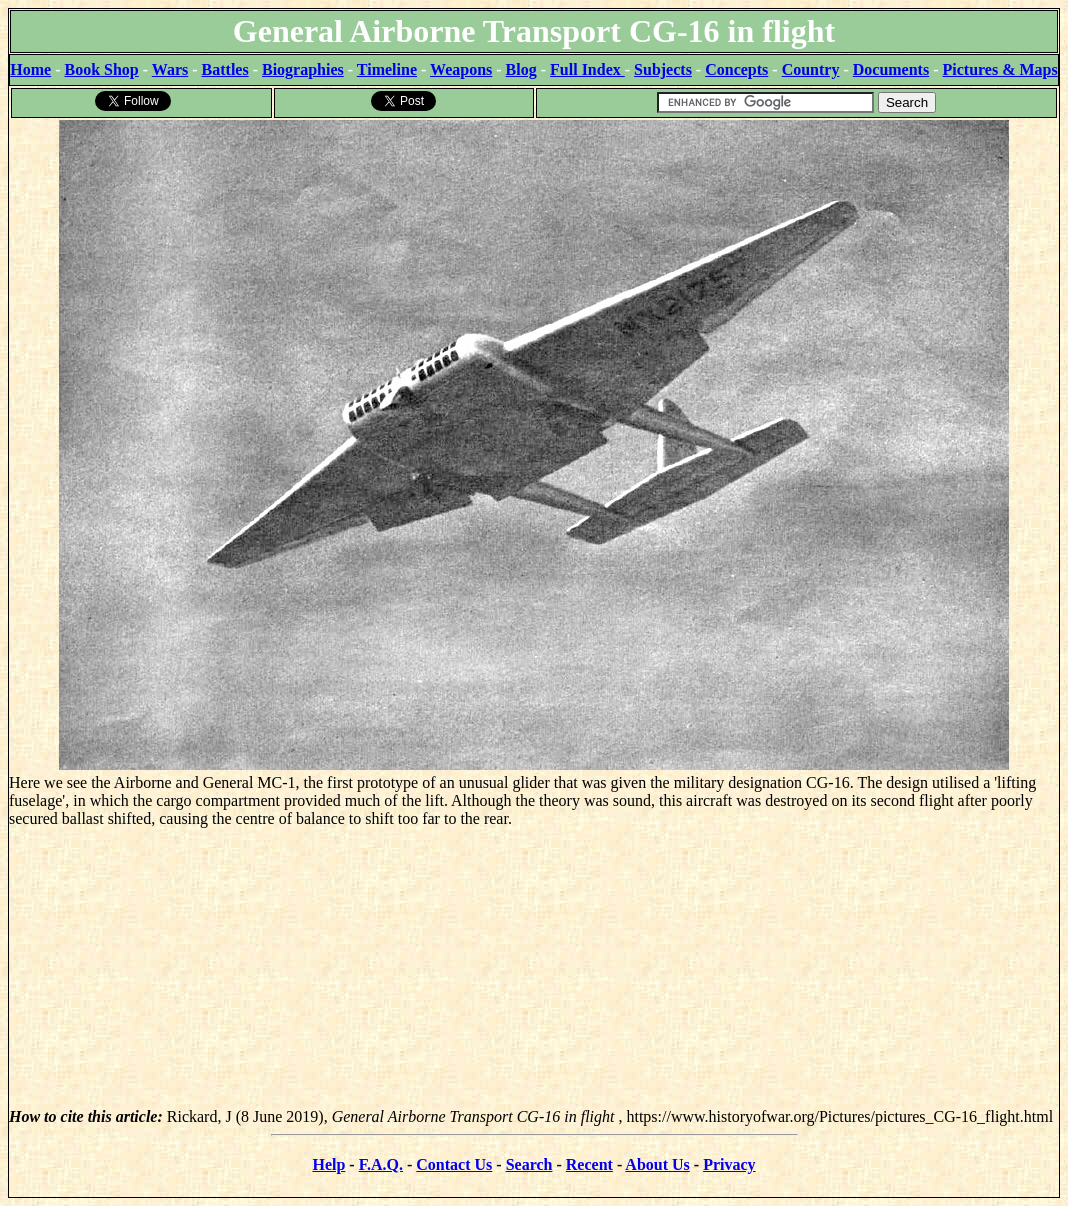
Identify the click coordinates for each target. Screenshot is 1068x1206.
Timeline (387, 69)
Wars (170, 69)
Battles (225, 69)
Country (811, 69)
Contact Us (454, 1164)
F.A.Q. (381, 1164)
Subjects (663, 69)
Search (529, 1164)
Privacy (729, 1164)
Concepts (736, 69)
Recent (589, 1164)
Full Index (587, 69)
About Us (657, 1164)
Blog (521, 69)
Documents (891, 69)
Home (30, 69)
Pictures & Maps (1000, 69)
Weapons (461, 69)
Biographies (303, 69)
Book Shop (101, 69)
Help (328, 1164)
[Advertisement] (534, 968)
